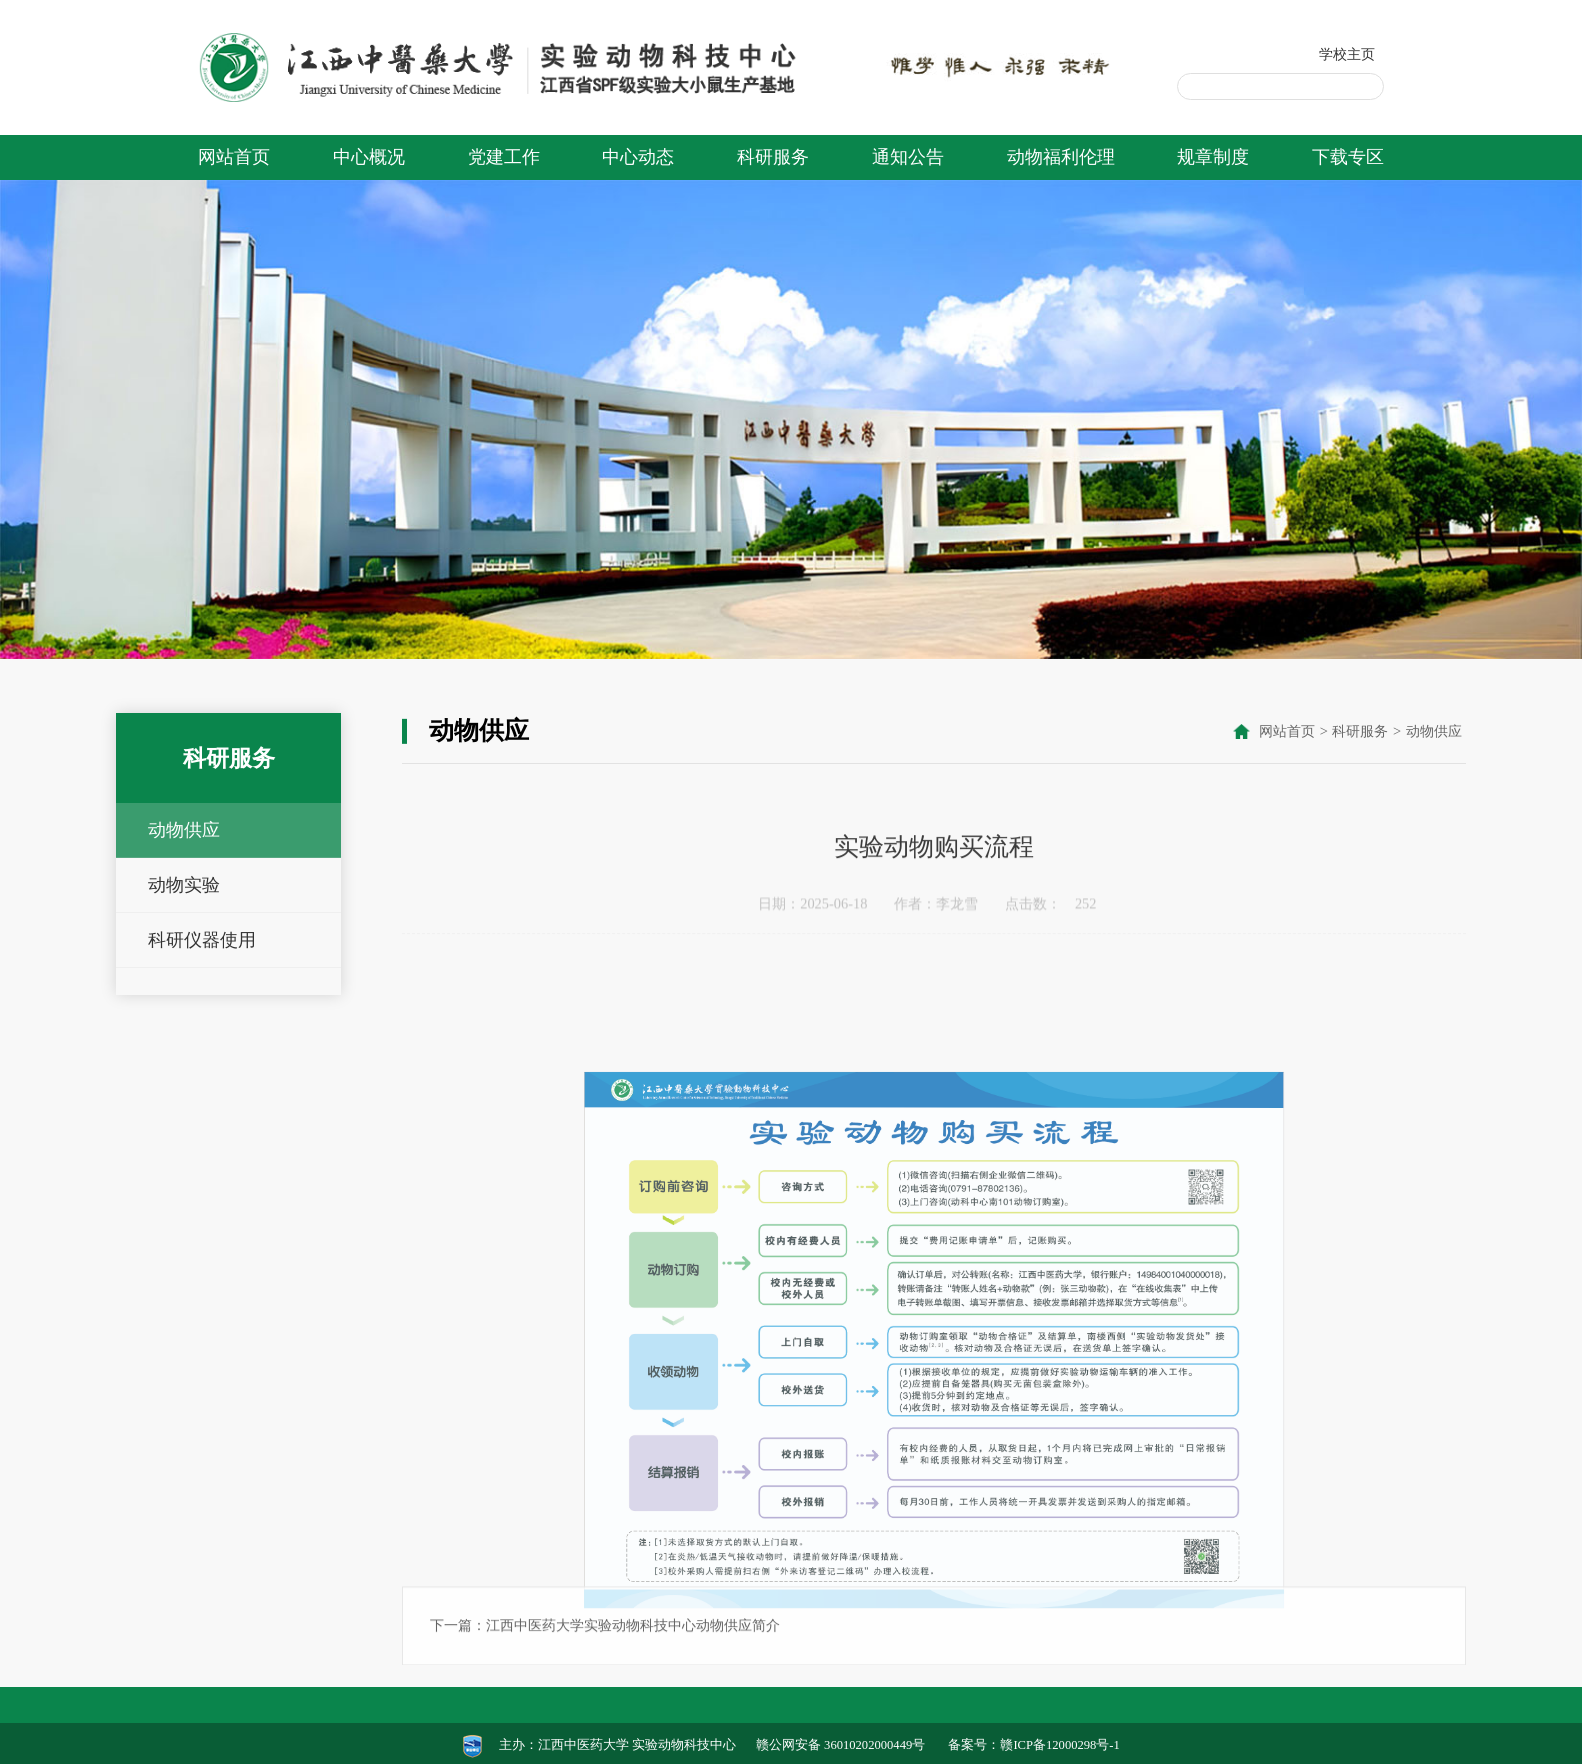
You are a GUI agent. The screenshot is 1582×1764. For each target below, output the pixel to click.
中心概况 (369, 157)
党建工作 (504, 157)
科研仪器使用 (202, 940)
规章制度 (1213, 157)
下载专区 (1348, 157)
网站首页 (234, 157)
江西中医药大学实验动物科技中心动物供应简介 (633, 1684)
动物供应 (184, 830)
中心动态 (638, 157)
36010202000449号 (874, 1745)
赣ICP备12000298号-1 (1059, 1745)
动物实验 (184, 885)
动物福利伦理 (1061, 157)
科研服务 (773, 157)
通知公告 (908, 157)
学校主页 (1347, 54)
